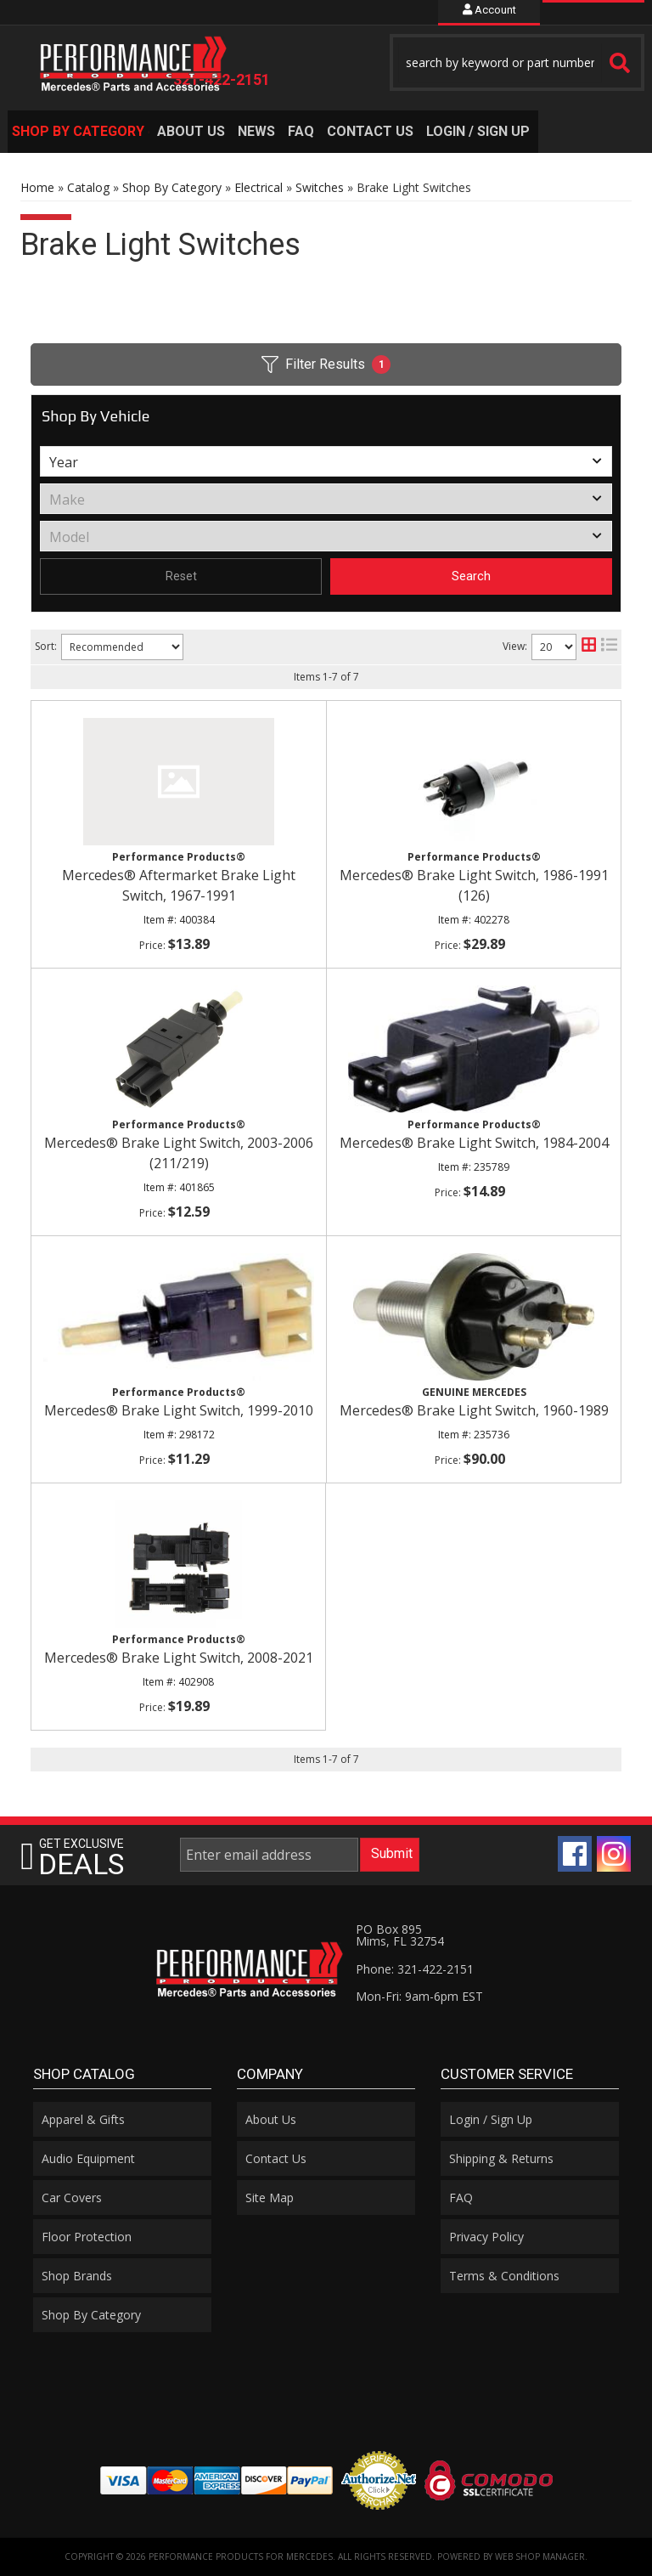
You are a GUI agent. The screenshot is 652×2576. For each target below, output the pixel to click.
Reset (181, 576)
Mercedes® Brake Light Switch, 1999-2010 (178, 1410)
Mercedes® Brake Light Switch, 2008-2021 (178, 1657)
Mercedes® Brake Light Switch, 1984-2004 (474, 1142)
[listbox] (326, 461)
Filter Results (326, 364)
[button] (517, 62)
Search (471, 576)
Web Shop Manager (540, 2556)
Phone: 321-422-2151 (415, 1969)
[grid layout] (589, 647)
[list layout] (609, 647)
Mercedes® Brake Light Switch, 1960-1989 (474, 1410)
